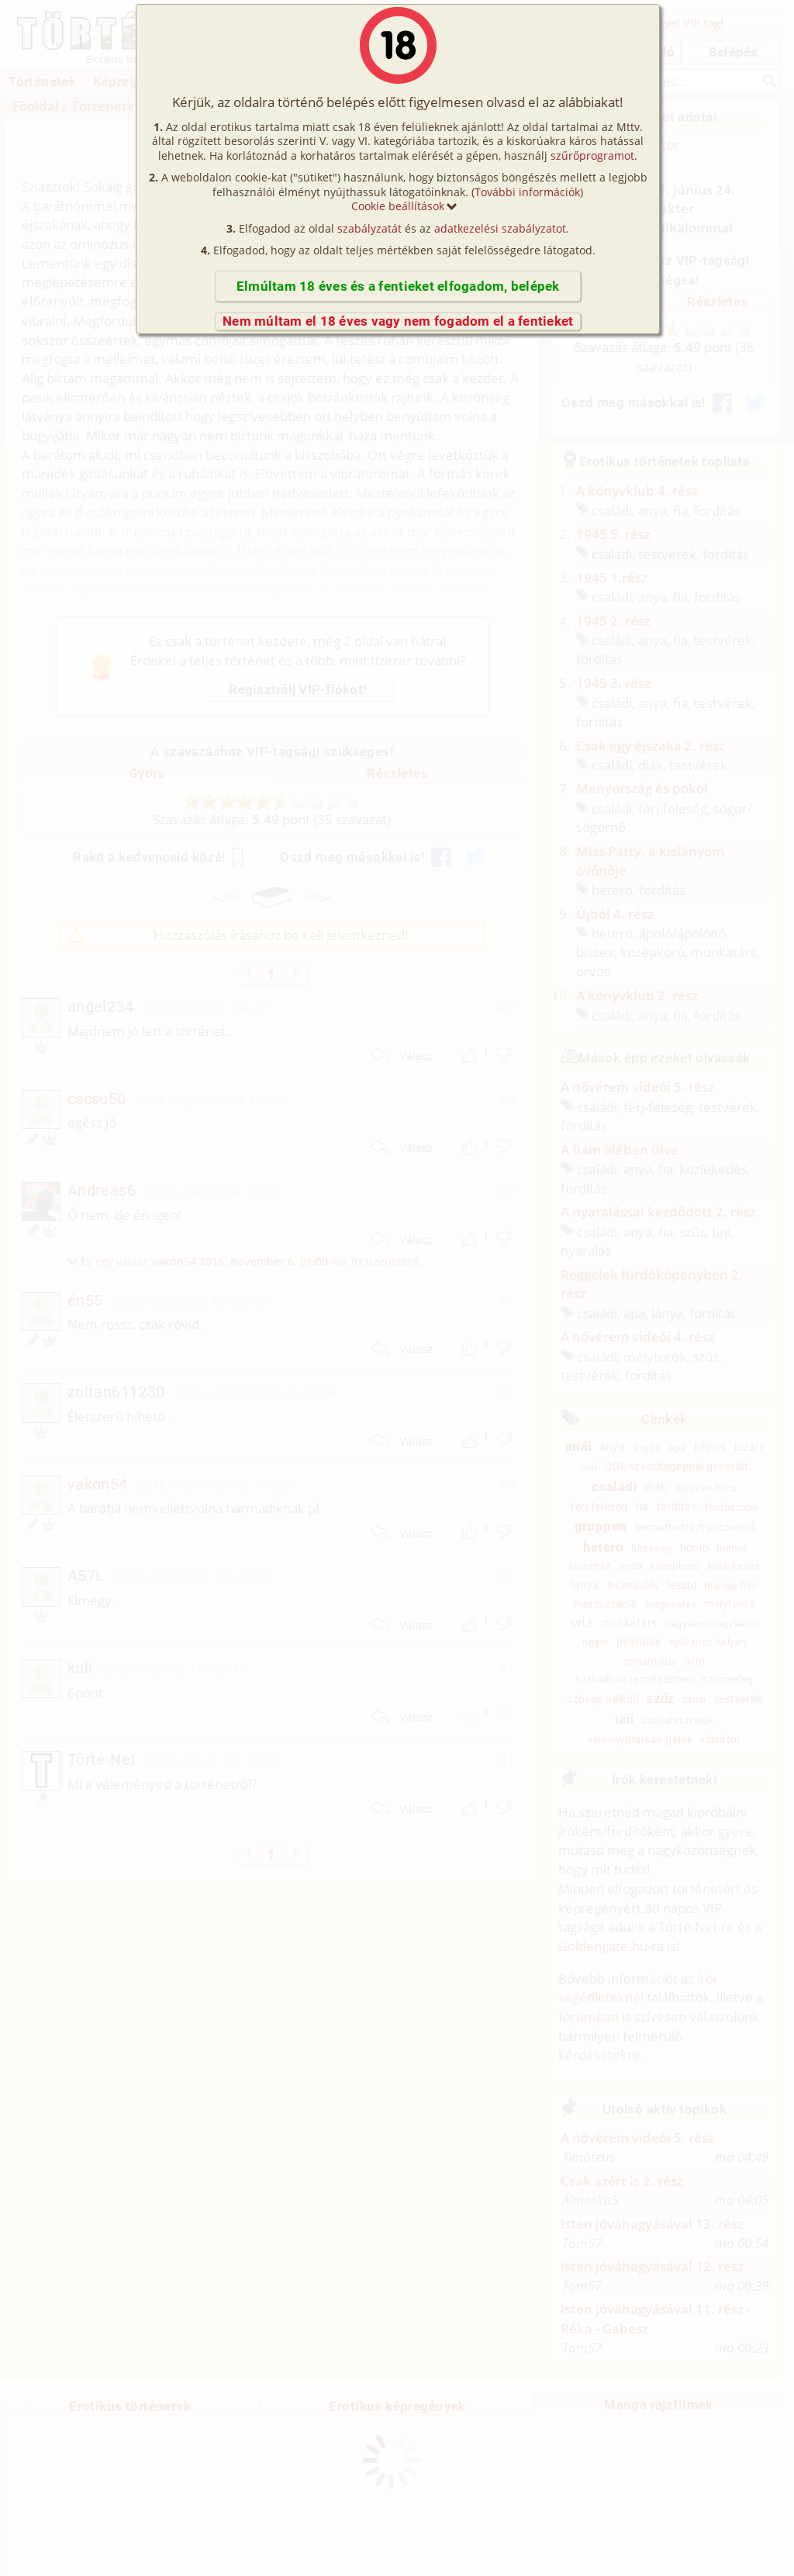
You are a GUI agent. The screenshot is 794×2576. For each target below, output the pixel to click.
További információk (527, 192)
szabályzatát (369, 228)
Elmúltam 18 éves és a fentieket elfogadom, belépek (398, 286)
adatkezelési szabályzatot (500, 228)
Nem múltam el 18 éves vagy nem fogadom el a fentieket (398, 321)
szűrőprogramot (592, 155)
